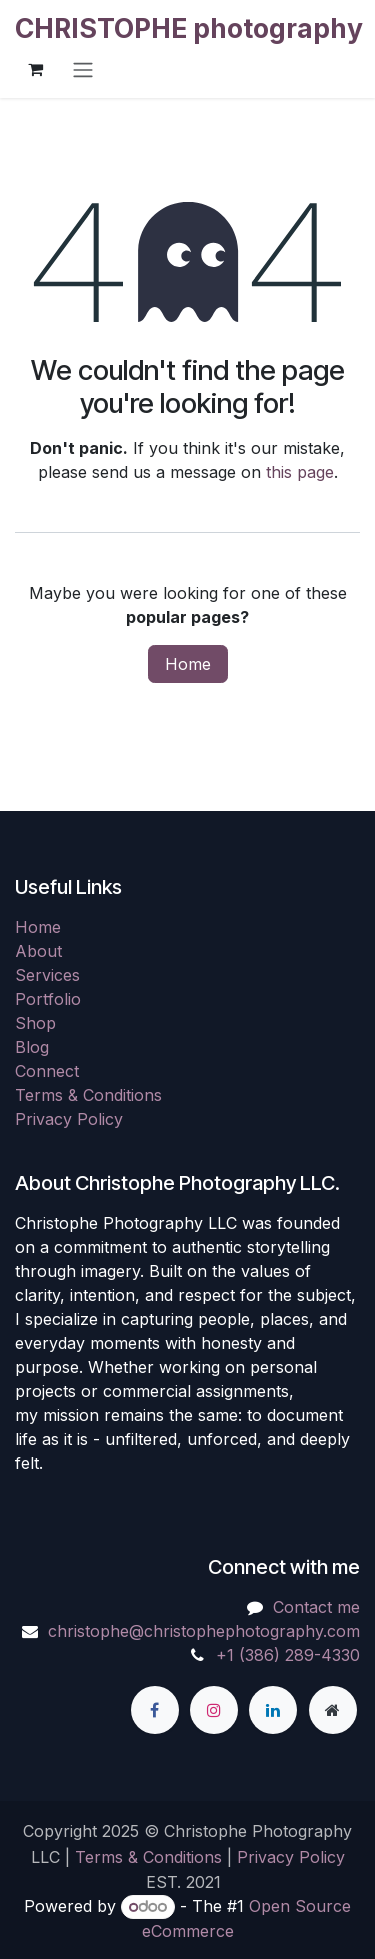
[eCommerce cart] (35, 69)
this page (300, 472)
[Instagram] (214, 1710)
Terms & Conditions (88, 1095)
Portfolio (48, 999)
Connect (47, 1071)
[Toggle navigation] (83, 69)
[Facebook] (155, 1710)
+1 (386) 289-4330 (288, 1655)
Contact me (316, 1607)
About (38, 951)
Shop (35, 1023)
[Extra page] (333, 1710)
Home (188, 664)
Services (47, 975)
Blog (32, 1047)
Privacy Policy (69, 1119)
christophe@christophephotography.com (204, 1631)
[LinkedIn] (273, 1710)
